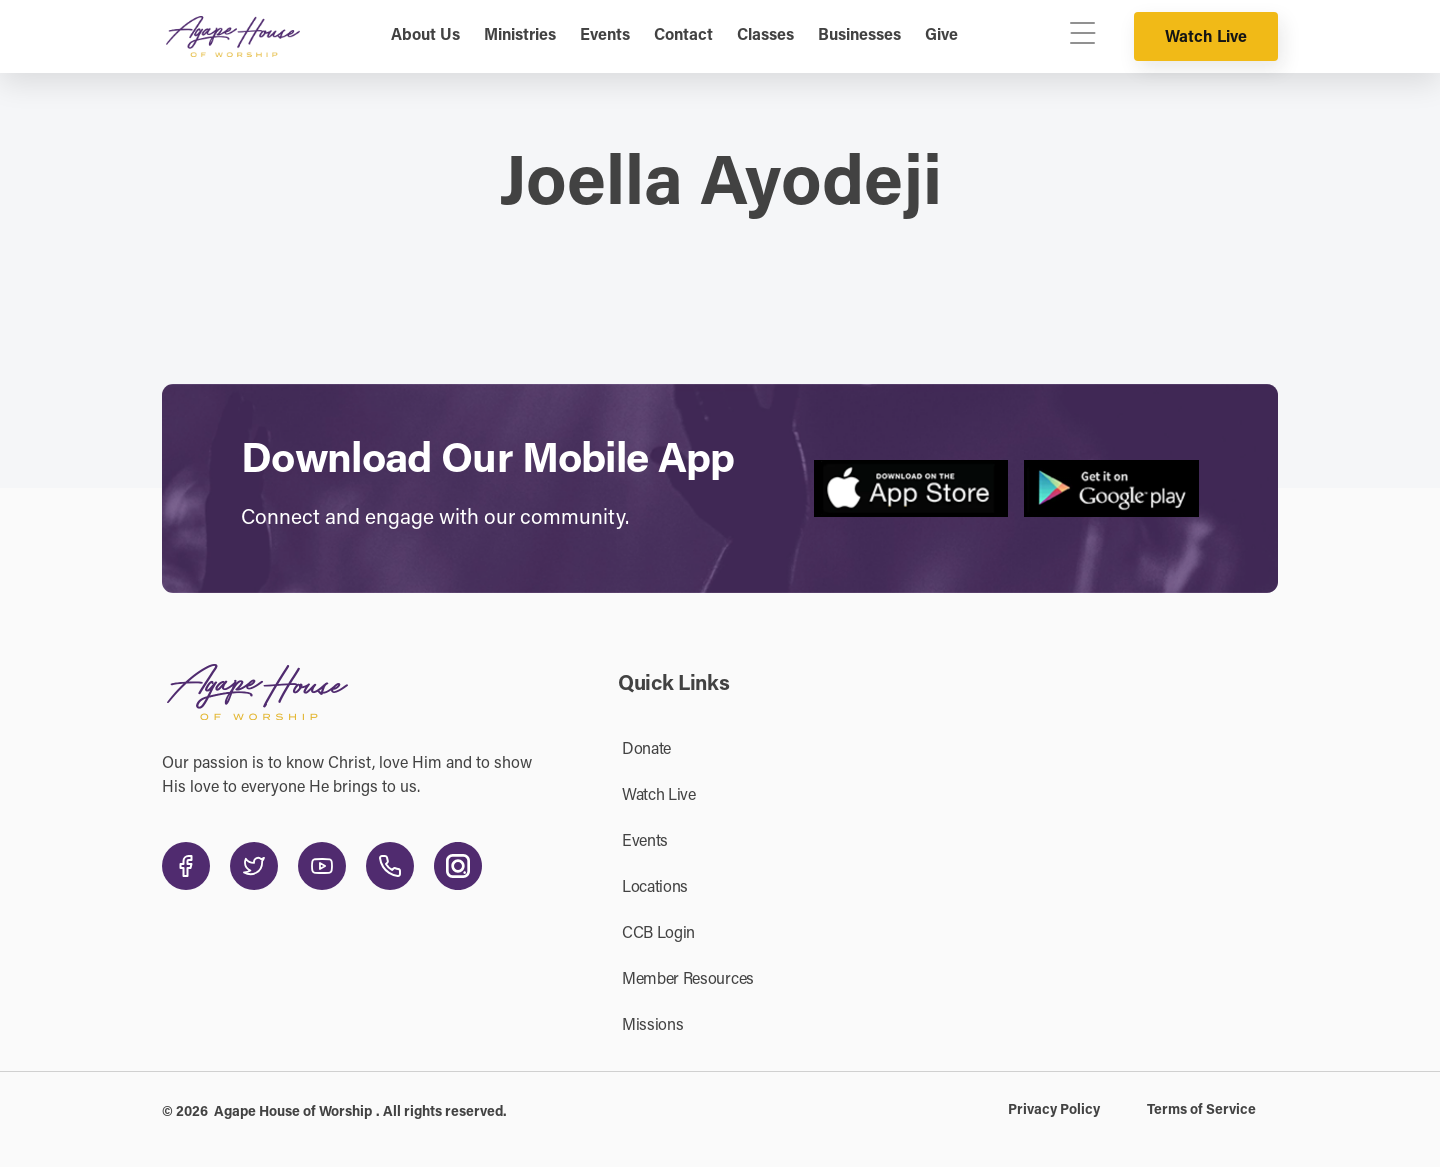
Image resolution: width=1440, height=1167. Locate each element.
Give (941, 36)
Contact (683, 36)
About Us (425, 36)
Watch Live (1206, 38)
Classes (765, 36)
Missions (652, 1026)
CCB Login (658, 934)
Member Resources (688, 980)
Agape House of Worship (293, 1113)
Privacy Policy (1054, 1111)
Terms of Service (1201, 1111)
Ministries (520, 36)
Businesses (859, 36)
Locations (655, 888)
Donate (646, 750)
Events (605, 36)
